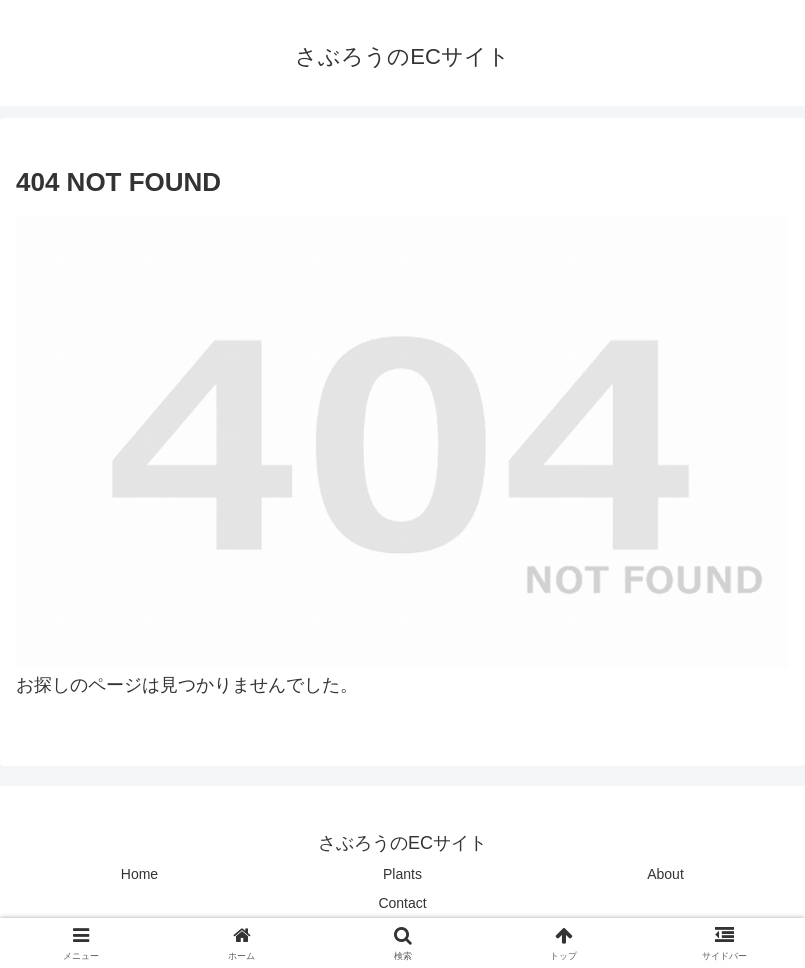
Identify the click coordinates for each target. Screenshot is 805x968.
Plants (402, 874)
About (665, 874)
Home (139, 874)
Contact (402, 903)
